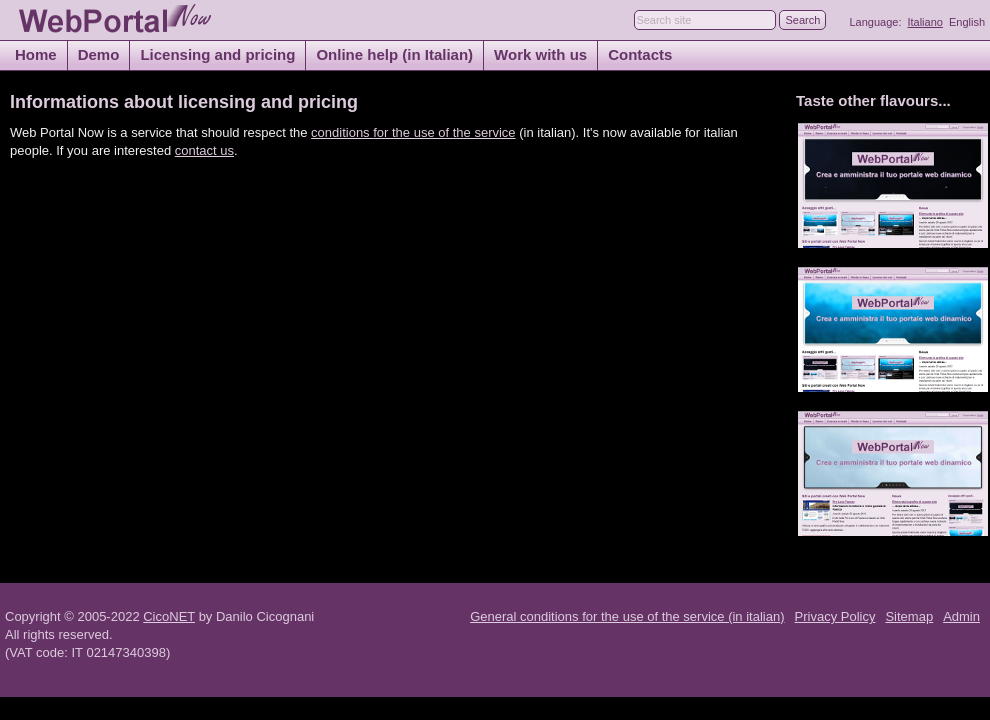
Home (36, 54)
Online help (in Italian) (394, 54)
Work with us (540, 54)
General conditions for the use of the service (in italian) (627, 616)
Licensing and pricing (217, 54)
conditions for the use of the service (413, 132)
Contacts (640, 54)
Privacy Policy (835, 616)
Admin (961, 616)
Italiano (924, 22)
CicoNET (169, 616)
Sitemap (909, 616)
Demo (99, 54)
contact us (204, 150)
